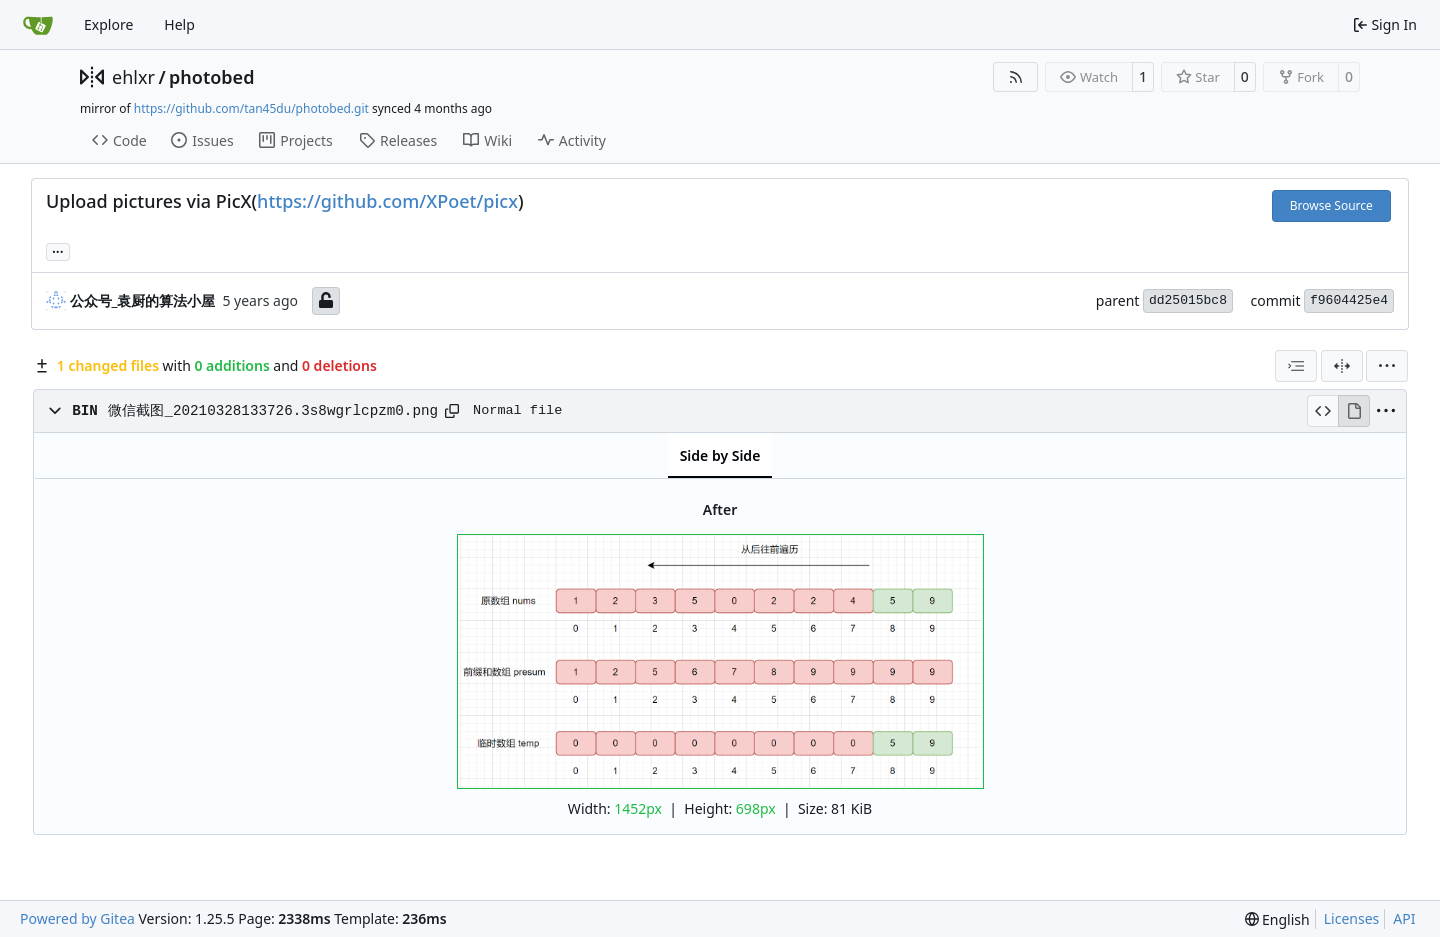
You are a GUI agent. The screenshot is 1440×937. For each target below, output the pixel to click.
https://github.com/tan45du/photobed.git (251, 108)
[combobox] (1296, 366)
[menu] (1387, 366)
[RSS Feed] (1016, 77)
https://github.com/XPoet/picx (387, 201)
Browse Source (1331, 205)
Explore (108, 24)
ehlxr (133, 77)
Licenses (1352, 918)
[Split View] (1342, 366)
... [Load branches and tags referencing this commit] (58, 250)
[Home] (38, 25)
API (1404, 918)
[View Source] (1322, 411)
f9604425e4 (1349, 300)
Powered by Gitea (77, 918)
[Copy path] (452, 411)
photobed (211, 77)
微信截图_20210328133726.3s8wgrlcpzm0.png (273, 411)
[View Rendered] (1354, 411)
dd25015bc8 (1188, 300)
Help (179, 24)
